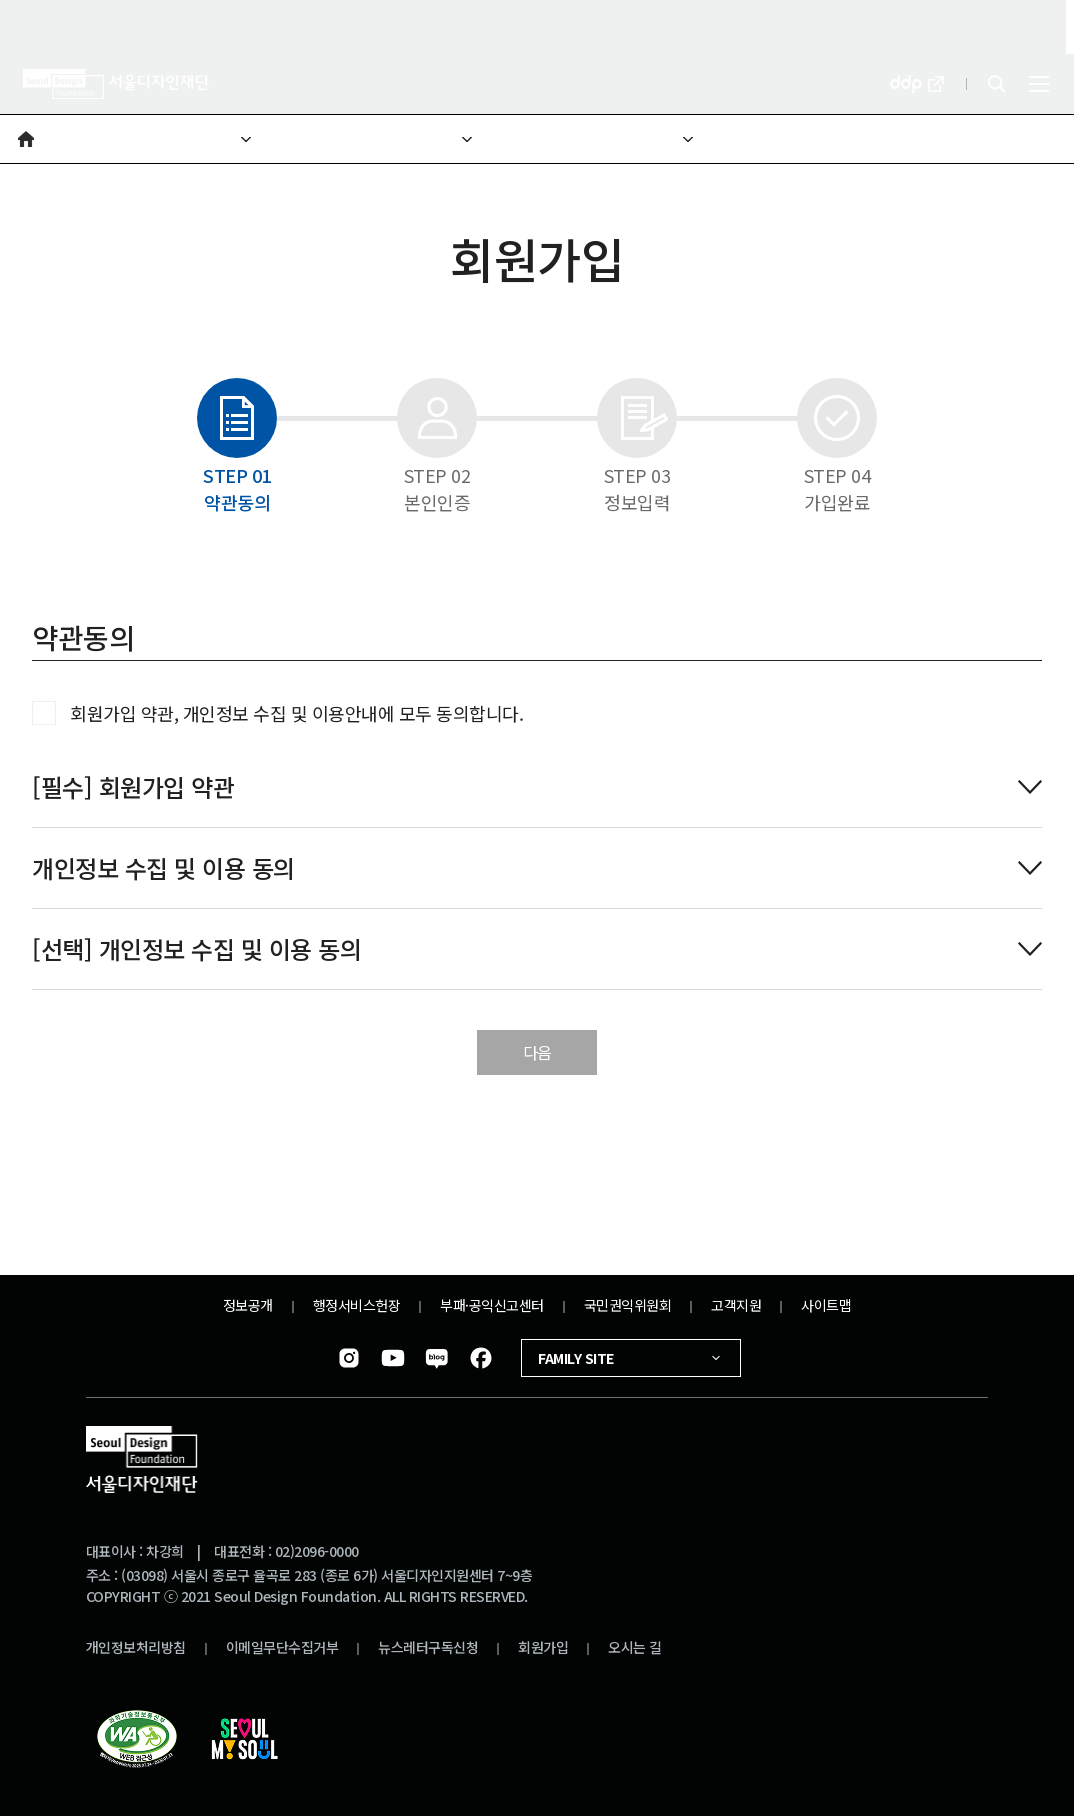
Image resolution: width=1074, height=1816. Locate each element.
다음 (537, 1052)
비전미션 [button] (539, 132)
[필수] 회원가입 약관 (510, 786)
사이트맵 (826, 1305)
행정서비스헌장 (357, 1305)
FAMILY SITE (631, 1358)
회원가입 (543, 1647)
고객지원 (736, 1305)
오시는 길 (635, 1647)
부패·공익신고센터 (492, 1305)
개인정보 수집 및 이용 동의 (510, 867)
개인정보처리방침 (136, 1647)
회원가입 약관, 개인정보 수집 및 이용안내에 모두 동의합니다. (296, 713)
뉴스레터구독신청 (428, 1647)
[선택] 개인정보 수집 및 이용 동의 (510, 948)
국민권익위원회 (628, 1305)
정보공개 (248, 1305)
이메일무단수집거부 (282, 1647)
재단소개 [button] (97, 132)
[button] (26, 139)
